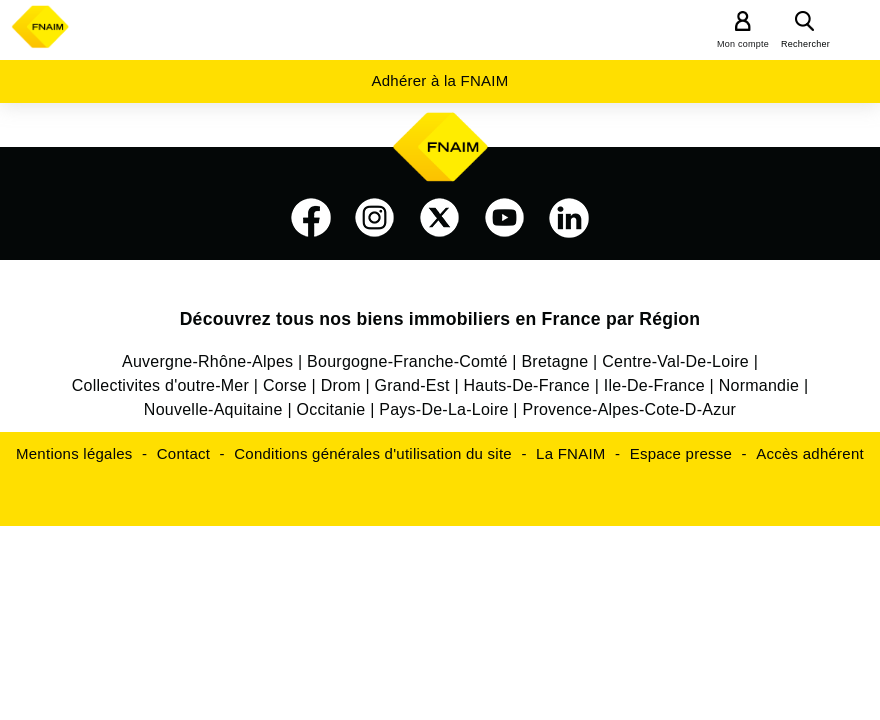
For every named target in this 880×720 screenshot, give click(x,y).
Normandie (759, 385)
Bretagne (554, 361)
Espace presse (681, 453)
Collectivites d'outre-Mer (160, 385)
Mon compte (743, 44)
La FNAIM (571, 453)
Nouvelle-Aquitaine (213, 409)
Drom (341, 385)
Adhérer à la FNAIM (439, 80)
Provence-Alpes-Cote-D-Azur (629, 409)
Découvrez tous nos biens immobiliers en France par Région (440, 319)
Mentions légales (74, 453)
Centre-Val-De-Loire (675, 361)
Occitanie (330, 409)
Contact (183, 453)
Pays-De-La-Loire (443, 409)
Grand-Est (412, 385)
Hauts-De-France (527, 385)
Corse (285, 385)
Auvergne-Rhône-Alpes (207, 361)
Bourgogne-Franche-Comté (407, 361)
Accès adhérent (810, 453)
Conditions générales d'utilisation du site (373, 453)
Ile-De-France (654, 385)
